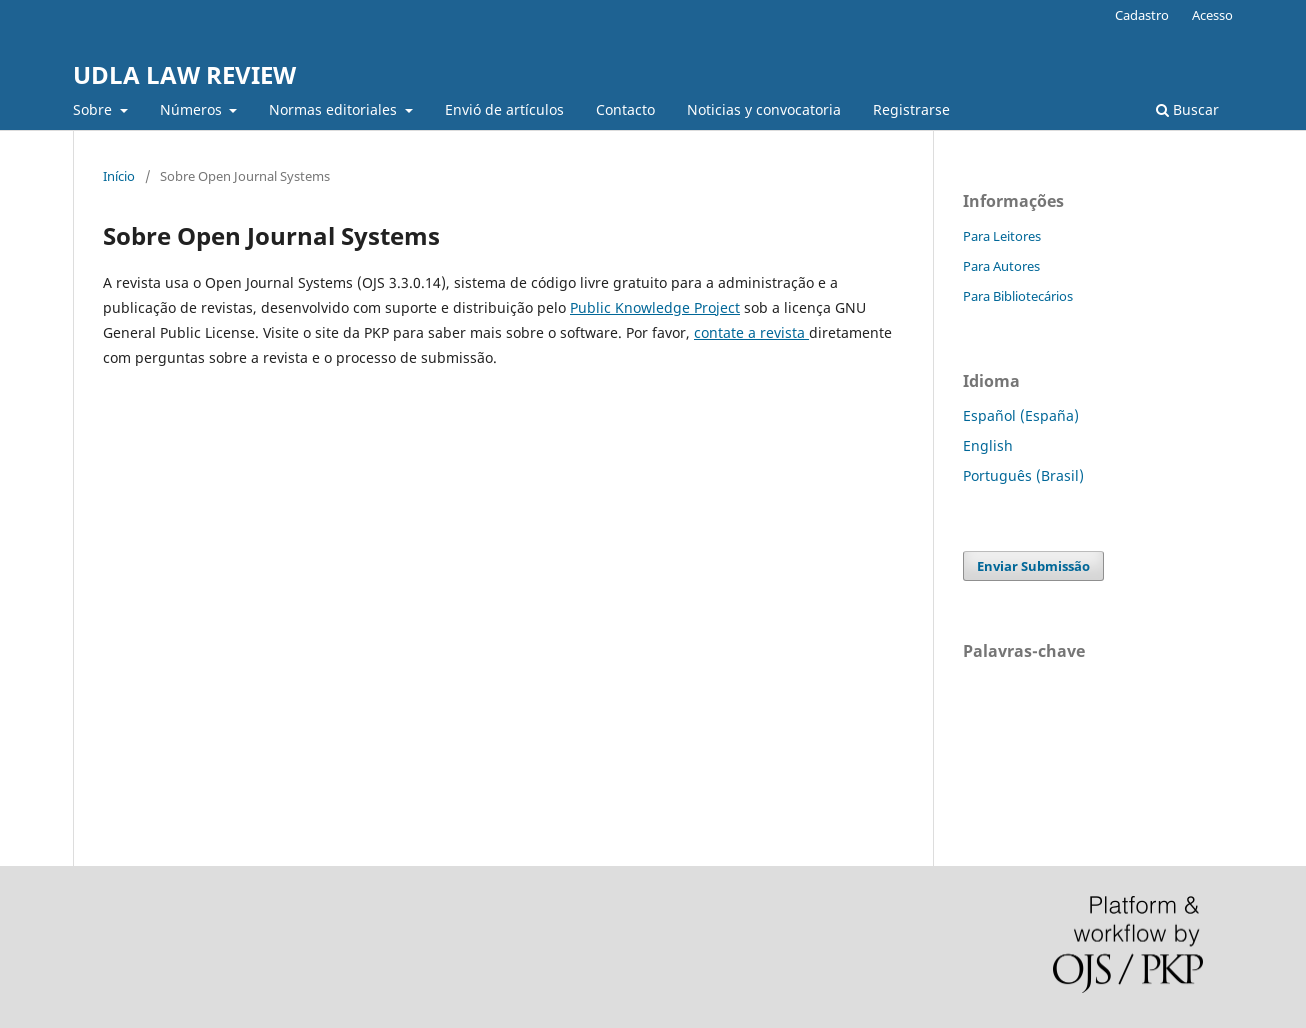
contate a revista (751, 332)
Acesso (1212, 15)
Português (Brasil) (1023, 475)
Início (119, 176)
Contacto (625, 109)
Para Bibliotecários (1018, 296)
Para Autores (1001, 266)
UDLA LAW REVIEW (184, 74)
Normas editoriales (335, 109)
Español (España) (1021, 415)
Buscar (1187, 109)
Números (193, 109)
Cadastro (1142, 15)
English (988, 445)
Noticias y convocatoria (764, 109)
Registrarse (911, 109)
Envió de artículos (504, 109)
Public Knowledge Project (655, 307)
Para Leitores (1002, 236)
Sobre (94, 109)
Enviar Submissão (1033, 566)
